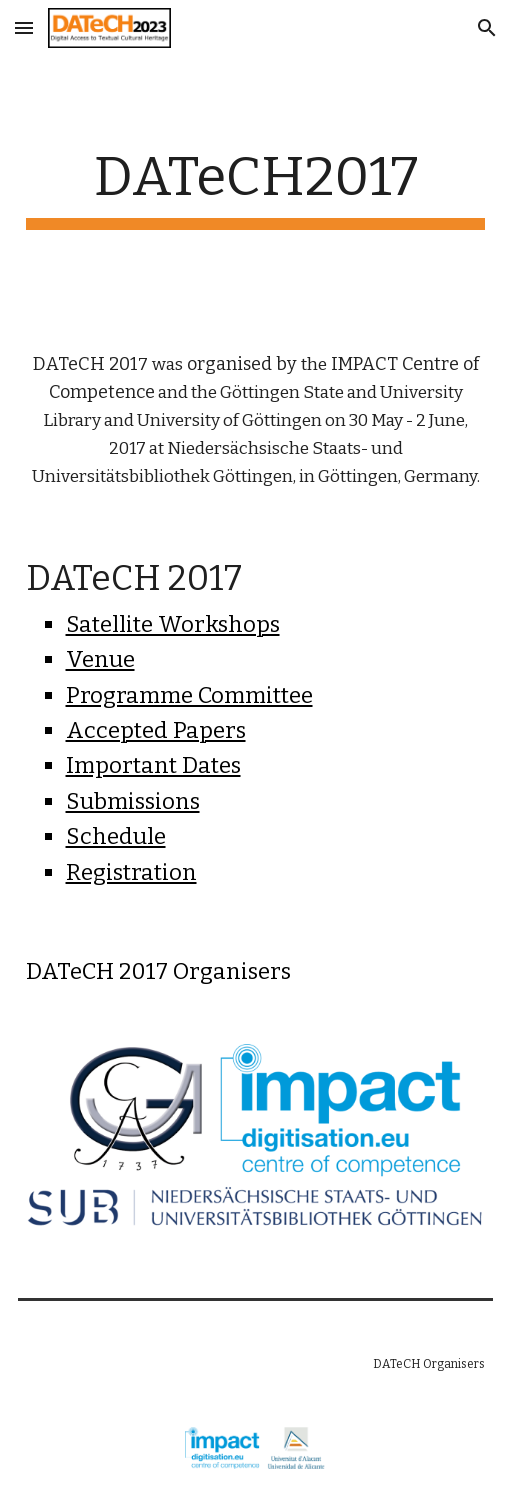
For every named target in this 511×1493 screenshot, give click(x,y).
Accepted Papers (156, 730)
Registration (131, 872)
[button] (24, 27)
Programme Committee (189, 695)
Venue (100, 659)
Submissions (133, 801)
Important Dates (153, 765)
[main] (256, 187)
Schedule (116, 836)
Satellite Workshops (173, 624)
